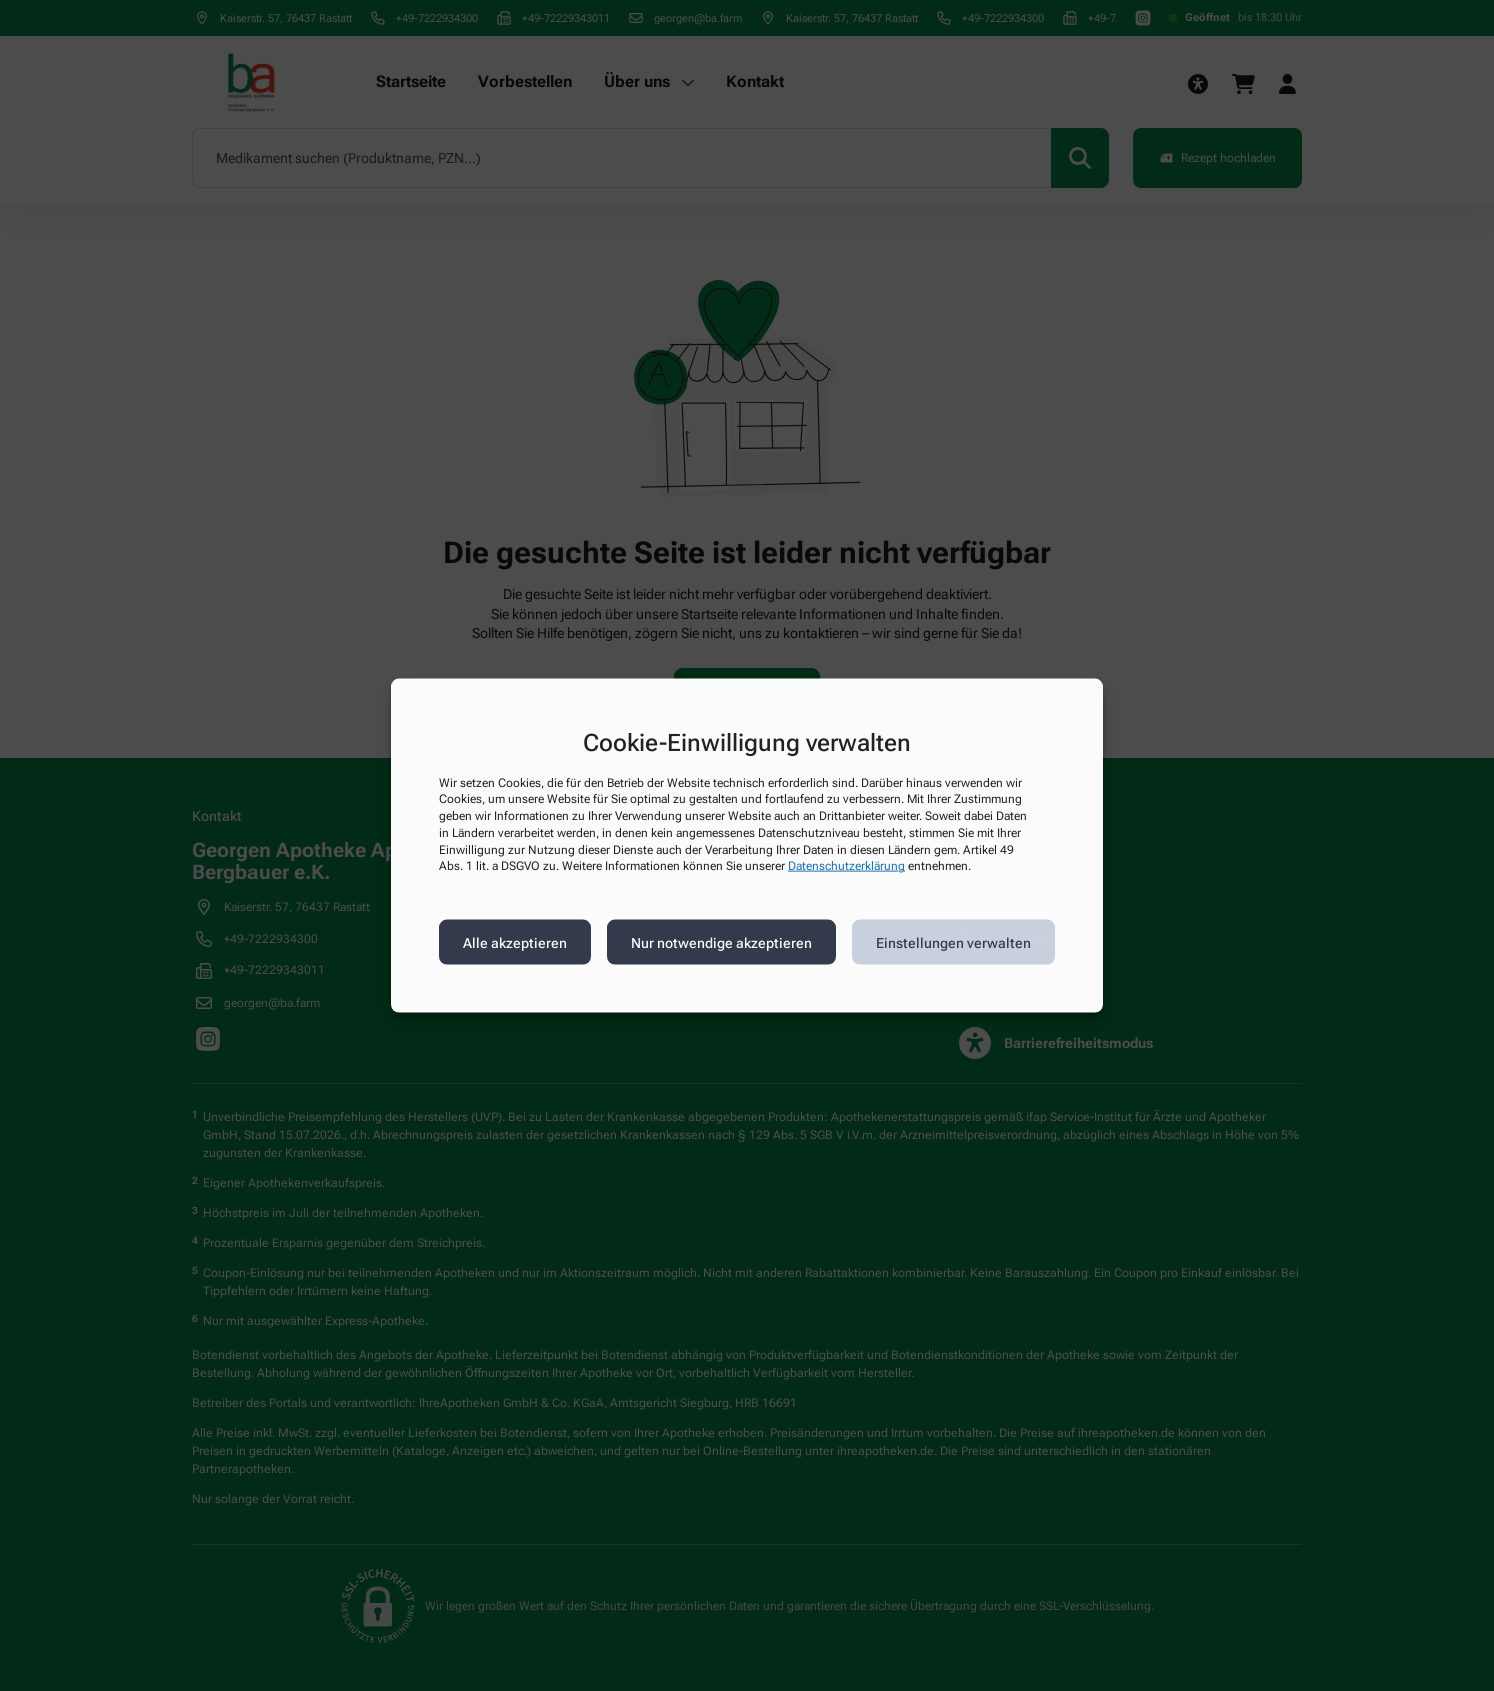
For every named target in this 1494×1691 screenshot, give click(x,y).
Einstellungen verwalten (953, 942)
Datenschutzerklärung (846, 866)
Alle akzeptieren (515, 942)
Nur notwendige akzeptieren (721, 942)
